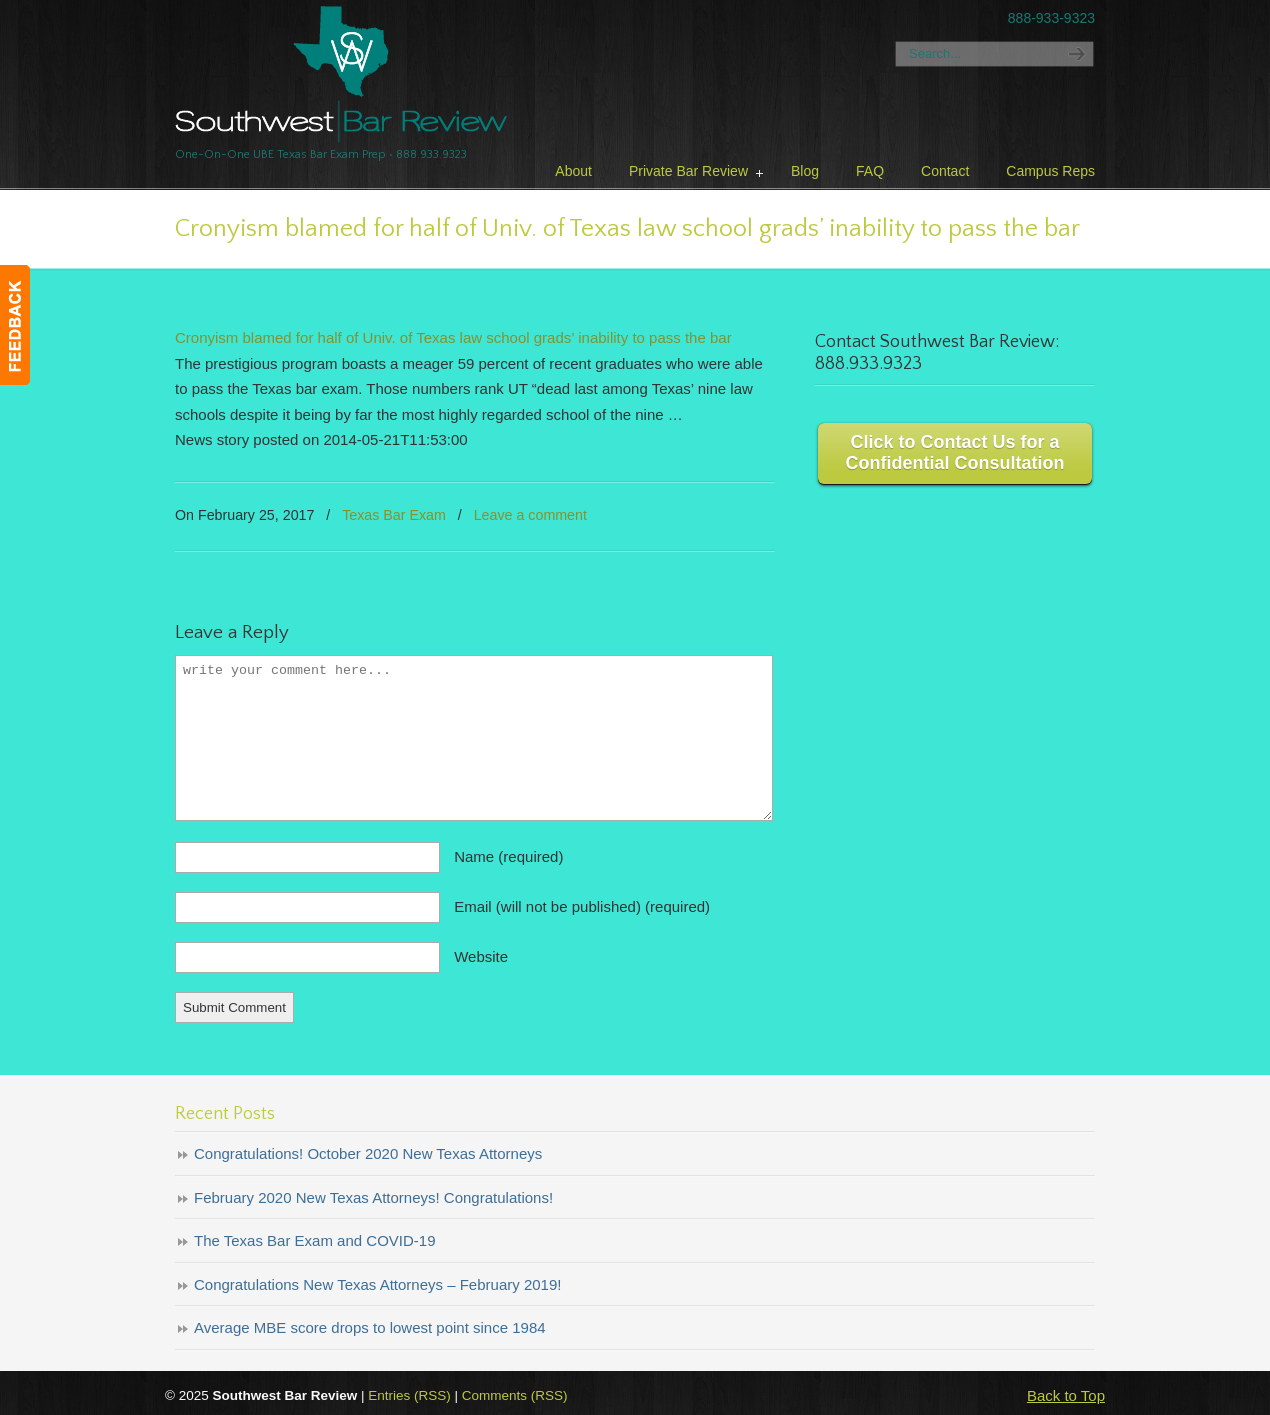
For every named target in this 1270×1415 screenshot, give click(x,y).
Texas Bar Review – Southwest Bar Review (341, 74)
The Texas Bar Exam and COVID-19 (315, 1240)
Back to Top (1066, 1395)
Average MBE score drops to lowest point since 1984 (370, 1327)
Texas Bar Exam (394, 515)
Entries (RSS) (409, 1395)
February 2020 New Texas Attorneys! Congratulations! (373, 1197)
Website (481, 956)
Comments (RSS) (515, 1395)
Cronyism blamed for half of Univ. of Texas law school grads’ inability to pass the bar (453, 337)
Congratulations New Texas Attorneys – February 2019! (377, 1284)
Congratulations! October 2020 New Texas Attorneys (368, 1153)
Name (508, 856)
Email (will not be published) (582, 906)
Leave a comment (530, 515)
